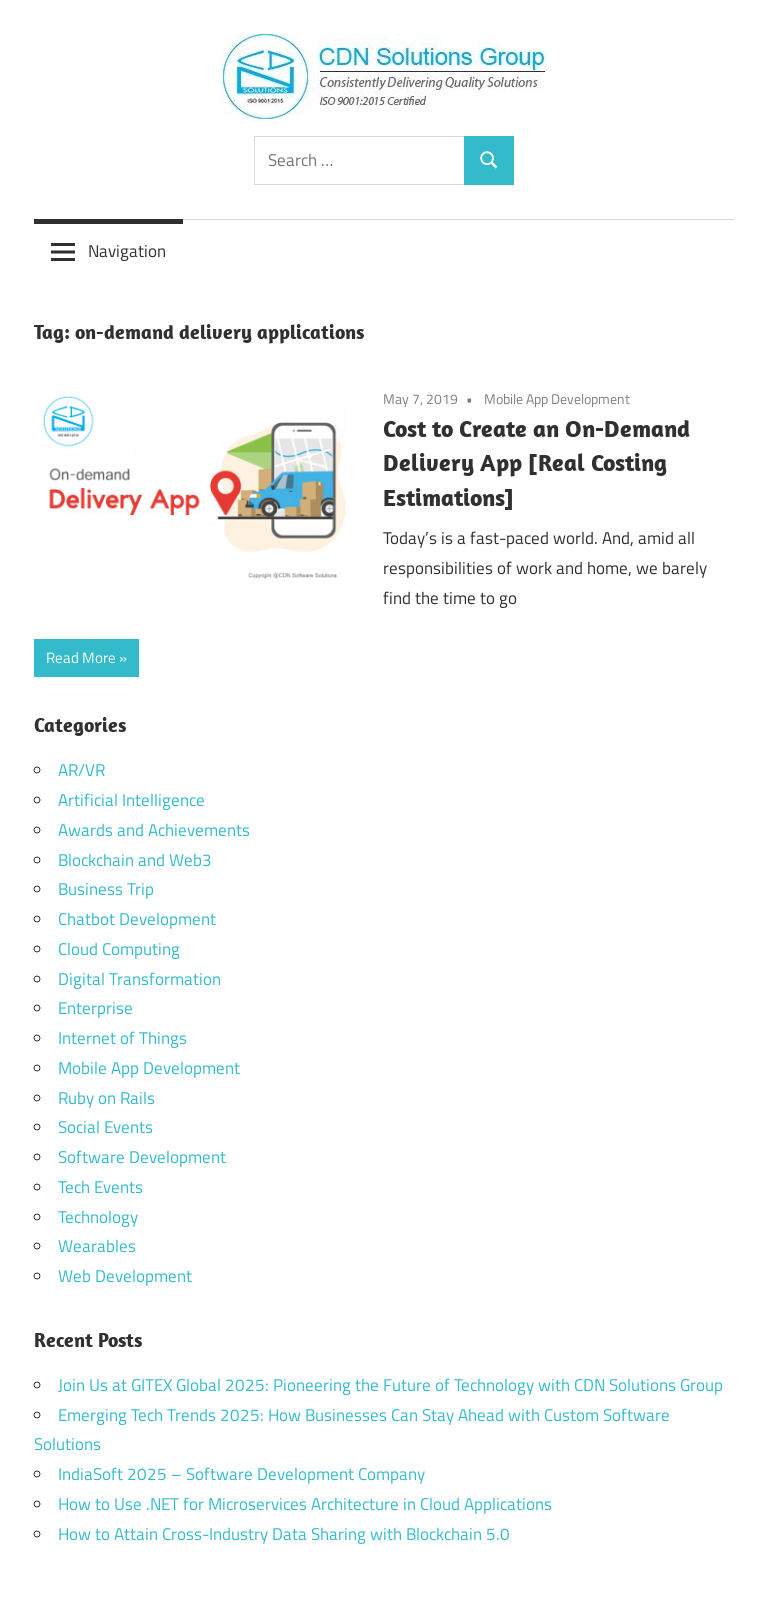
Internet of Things (122, 1038)
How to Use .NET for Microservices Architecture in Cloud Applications (305, 1504)
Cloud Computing (119, 949)
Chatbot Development (137, 919)
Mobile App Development (557, 398)
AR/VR (81, 770)
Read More (81, 657)
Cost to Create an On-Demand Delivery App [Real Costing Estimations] (536, 463)
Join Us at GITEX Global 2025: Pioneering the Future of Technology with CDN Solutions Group (390, 1385)
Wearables (97, 1246)
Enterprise (95, 1008)
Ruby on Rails (106, 1098)
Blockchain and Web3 (135, 860)
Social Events (105, 1127)
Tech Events (100, 1187)
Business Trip (106, 889)
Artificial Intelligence (131, 800)
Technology (98, 1217)
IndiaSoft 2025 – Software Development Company (241, 1474)
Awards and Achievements (154, 830)
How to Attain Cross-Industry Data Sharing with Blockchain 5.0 (284, 1534)
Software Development (142, 1157)
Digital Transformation (139, 979)
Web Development (125, 1276)
